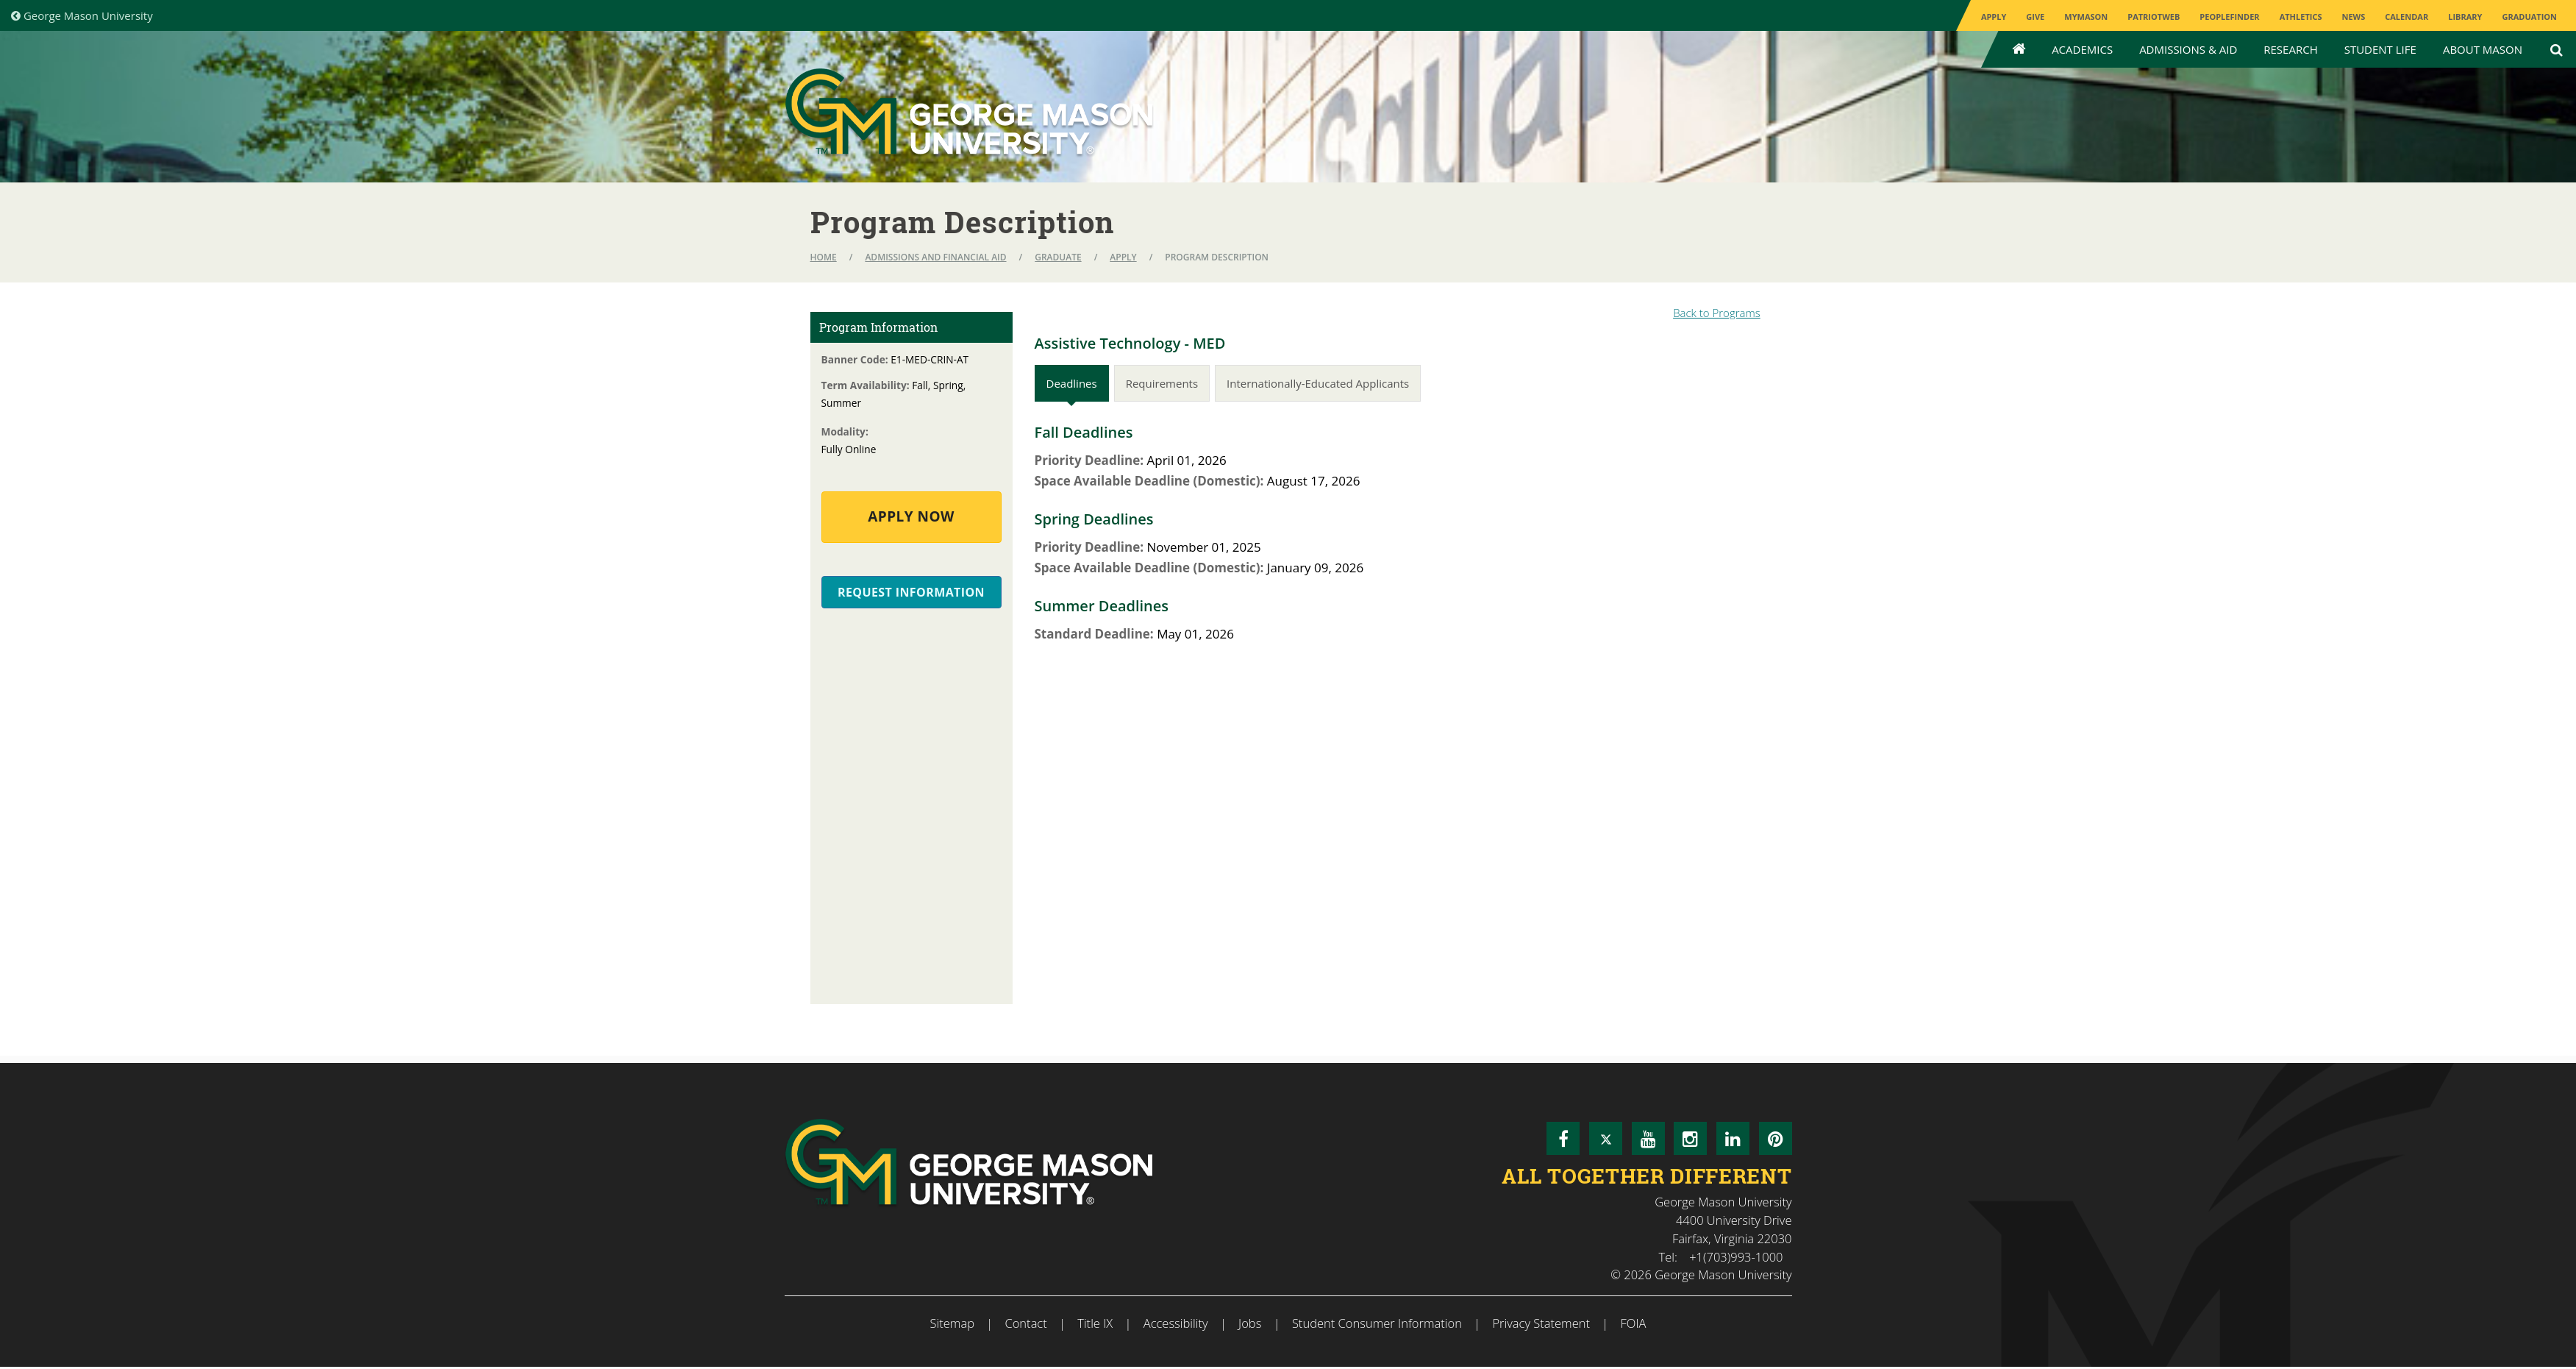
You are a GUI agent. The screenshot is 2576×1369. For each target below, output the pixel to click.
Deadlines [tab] (1071, 383)
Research (2290, 49)
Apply (1993, 16)
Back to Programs (1716, 312)
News (2353, 16)
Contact (1025, 1323)
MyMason (2086, 16)
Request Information (911, 592)
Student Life (2380, 49)
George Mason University (82, 15)
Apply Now (911, 516)
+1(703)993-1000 (1736, 1256)
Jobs (1249, 1323)
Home (823, 257)
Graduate (1058, 257)
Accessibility (1175, 1323)
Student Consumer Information (1377, 1323)
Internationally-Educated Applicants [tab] (1318, 383)
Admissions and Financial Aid (935, 257)
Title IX (1095, 1323)
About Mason (2482, 49)
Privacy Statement (1541, 1323)
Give (2035, 16)
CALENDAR (2406, 16)
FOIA (1633, 1323)
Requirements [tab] (1162, 383)
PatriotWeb (2153, 16)
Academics (2082, 49)
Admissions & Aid (2188, 49)
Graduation (2529, 16)
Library (2465, 16)
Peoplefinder (2229, 16)
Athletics (2301, 16)
